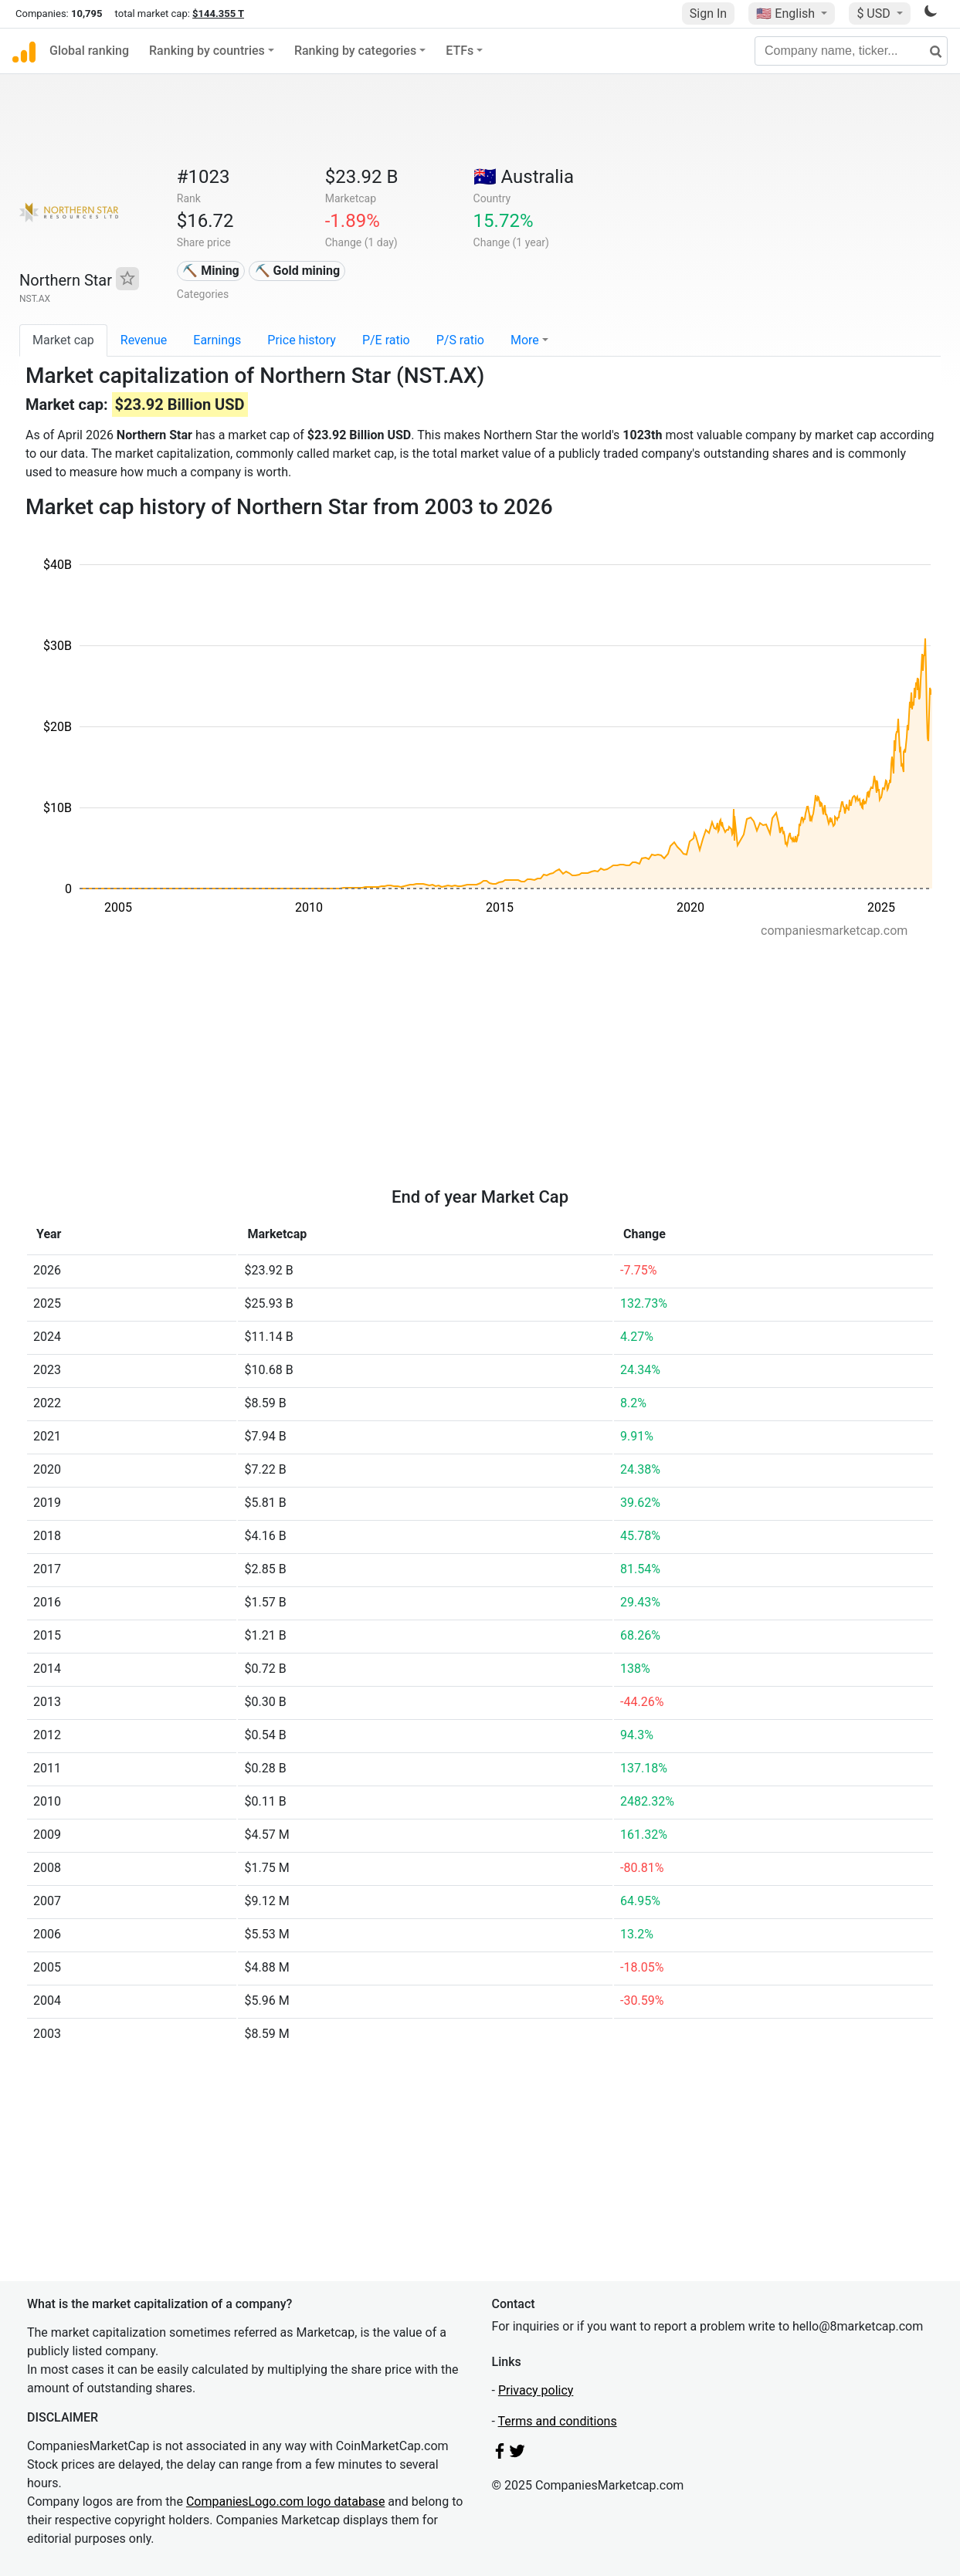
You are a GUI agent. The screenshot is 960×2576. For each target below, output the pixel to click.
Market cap (63, 340)
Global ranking (89, 50)
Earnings (217, 340)
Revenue (144, 340)
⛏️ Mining (210, 270)
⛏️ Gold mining (298, 270)
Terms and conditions (557, 2421)
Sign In (708, 13)
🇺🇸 (787, 13)
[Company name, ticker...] (851, 51)
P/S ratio (460, 340)
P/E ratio (386, 340)
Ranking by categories (355, 50)
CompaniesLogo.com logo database (285, 2501)
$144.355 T (218, 13)
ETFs (459, 50)
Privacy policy (536, 2390)
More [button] (525, 340)
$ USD (875, 13)
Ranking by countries (207, 50)
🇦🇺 (523, 177)
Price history (301, 340)
